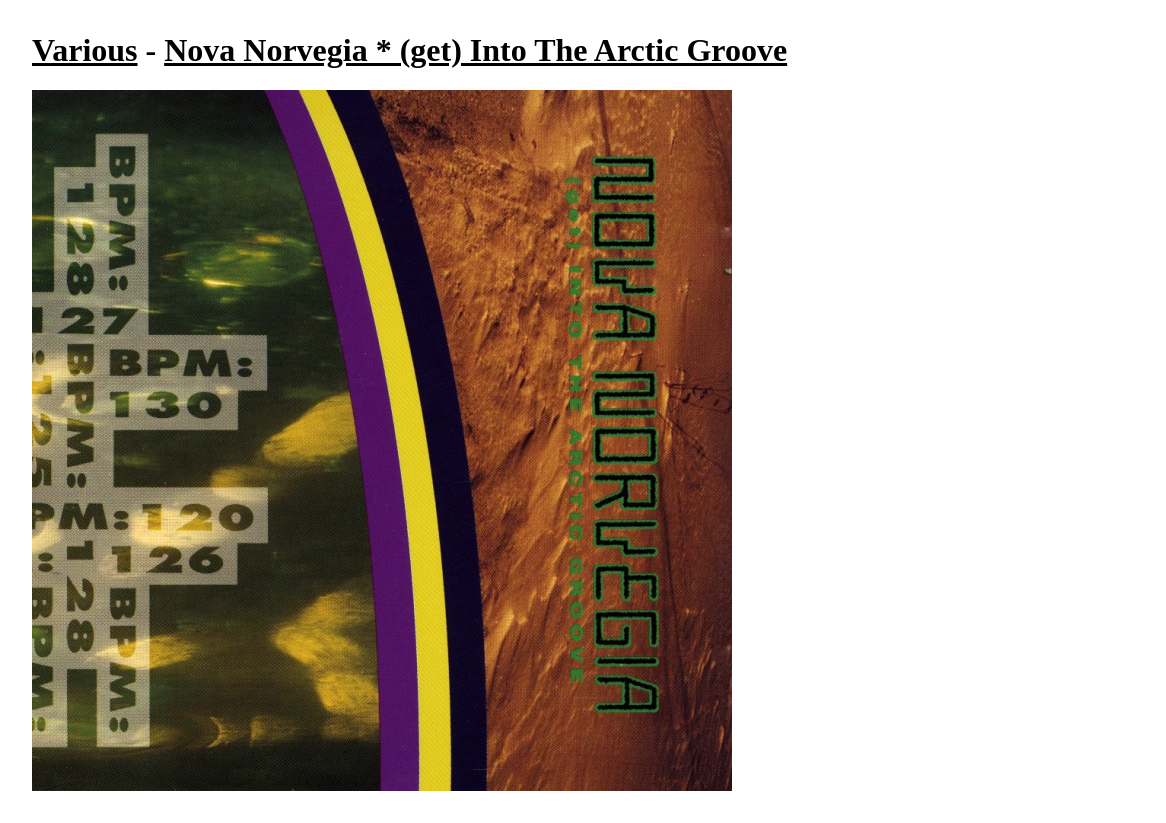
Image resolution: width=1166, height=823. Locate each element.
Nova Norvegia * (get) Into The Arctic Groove (475, 50)
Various (85, 50)
